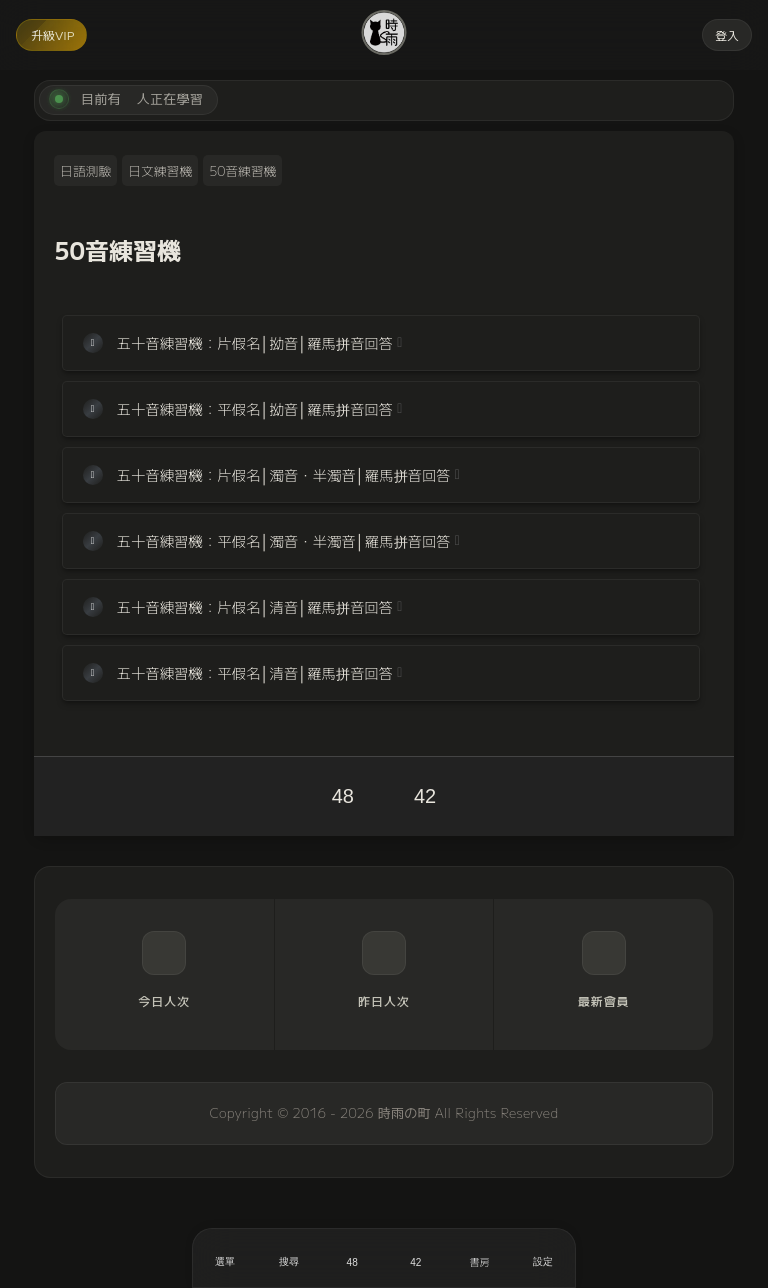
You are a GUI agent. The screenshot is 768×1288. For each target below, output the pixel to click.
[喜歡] (352, 1258)
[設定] (543, 1258)
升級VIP (52, 34)
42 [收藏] (425, 796)
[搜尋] (289, 1258)
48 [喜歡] (343, 796)
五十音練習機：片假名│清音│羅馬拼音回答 (255, 606)
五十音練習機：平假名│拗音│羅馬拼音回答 (255, 408)
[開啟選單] (225, 1258)
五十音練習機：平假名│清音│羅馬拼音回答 (255, 672)
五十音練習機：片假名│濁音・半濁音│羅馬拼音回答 (284, 474)
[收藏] (416, 1258)
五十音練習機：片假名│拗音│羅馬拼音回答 (255, 342)
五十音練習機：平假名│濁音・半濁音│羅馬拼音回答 (284, 540)
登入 (727, 34)
